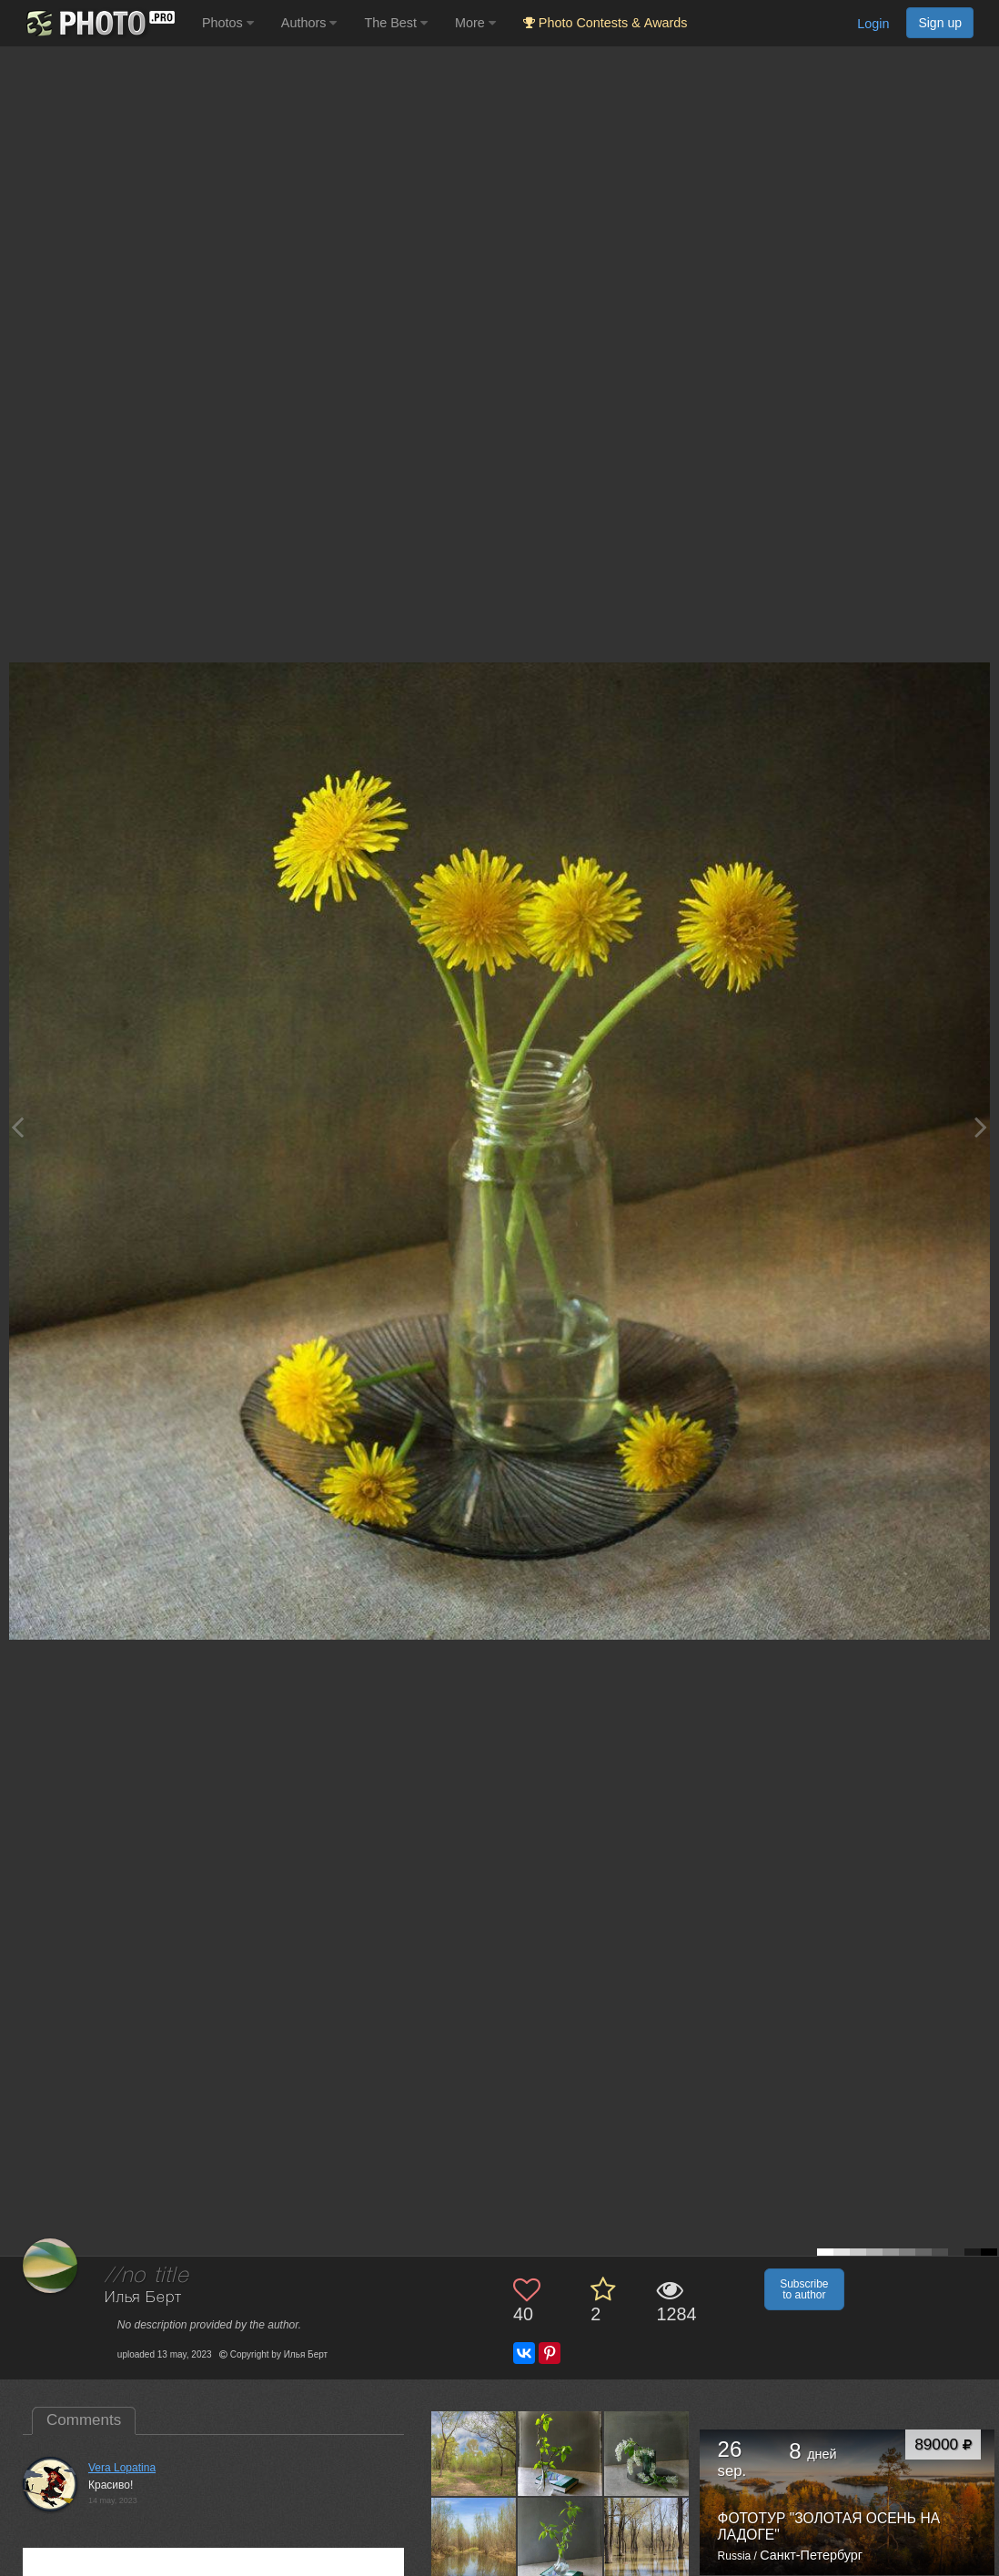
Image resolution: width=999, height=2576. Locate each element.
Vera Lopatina (122, 2467)
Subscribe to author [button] (804, 2289)
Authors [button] (309, 22)
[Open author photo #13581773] (474, 2453)
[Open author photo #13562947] (560, 2539)
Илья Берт (143, 2298)
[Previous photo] (17, 1126)
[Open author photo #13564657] (474, 2539)
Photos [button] (228, 22)
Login (873, 23)
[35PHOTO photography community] (99, 23)
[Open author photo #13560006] (647, 2539)
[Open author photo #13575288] (647, 2453)
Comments (83, 2420)
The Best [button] (396, 22)
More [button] (475, 22)
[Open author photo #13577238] (560, 2453)
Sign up (940, 22)
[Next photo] (980, 1126)
